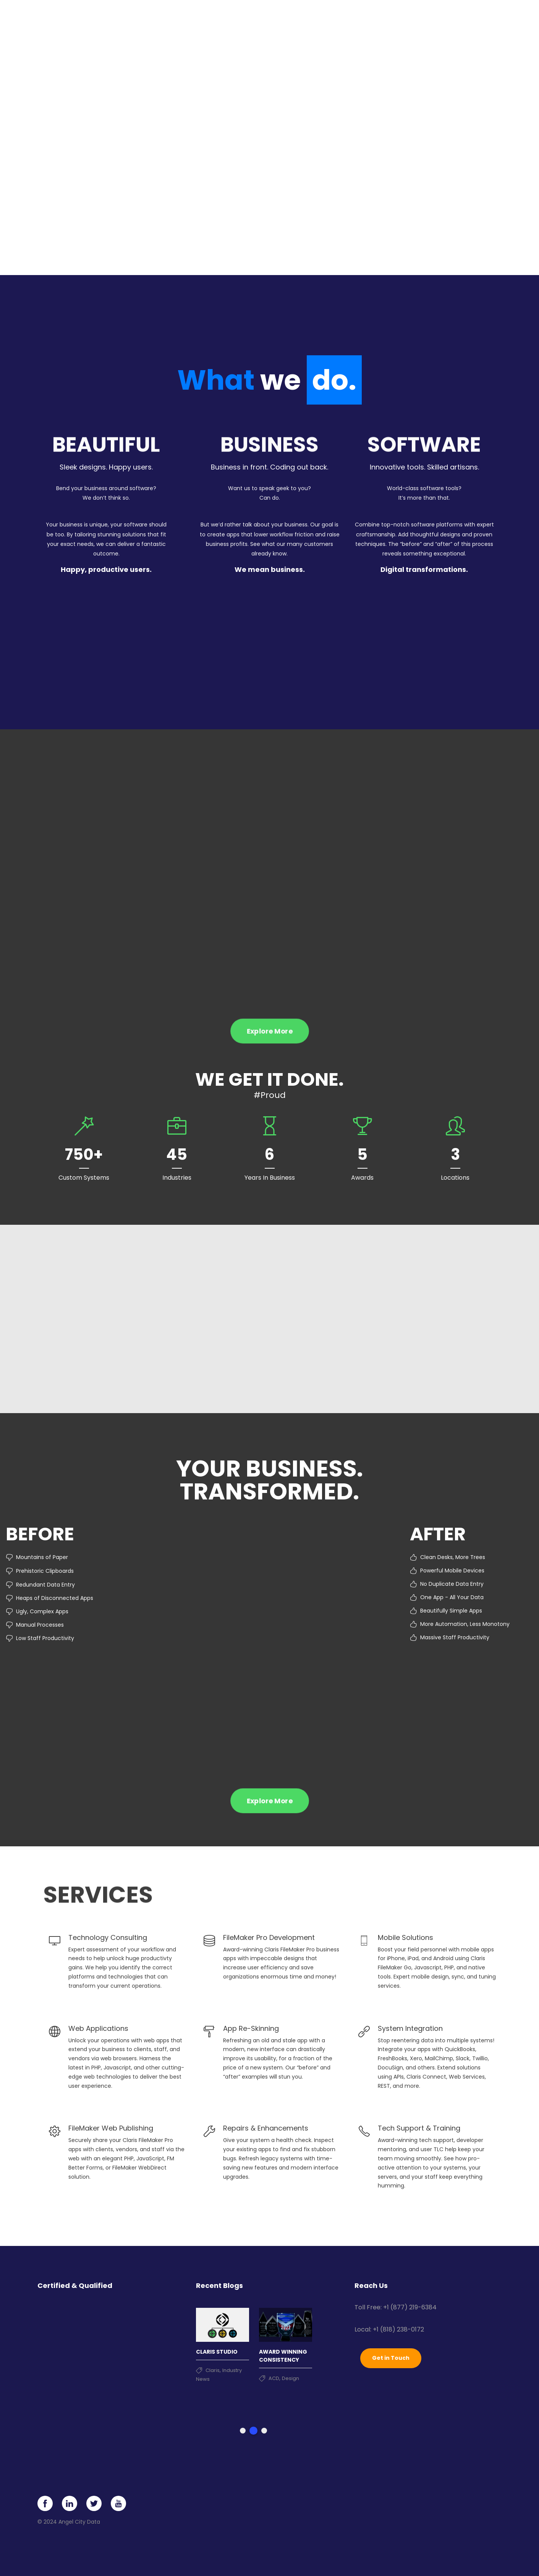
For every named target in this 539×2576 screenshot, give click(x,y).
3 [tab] (264, 2429)
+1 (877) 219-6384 (410, 2305)
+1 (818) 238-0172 (398, 2327)
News (434, 19)
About (399, 19)
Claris (213, 2368)
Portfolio (333, 19)
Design (290, 2376)
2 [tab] (253, 2429)
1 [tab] (243, 2429)
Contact (466, 19)
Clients (368, 19)
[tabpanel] (222, 2340)
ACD (274, 2376)
